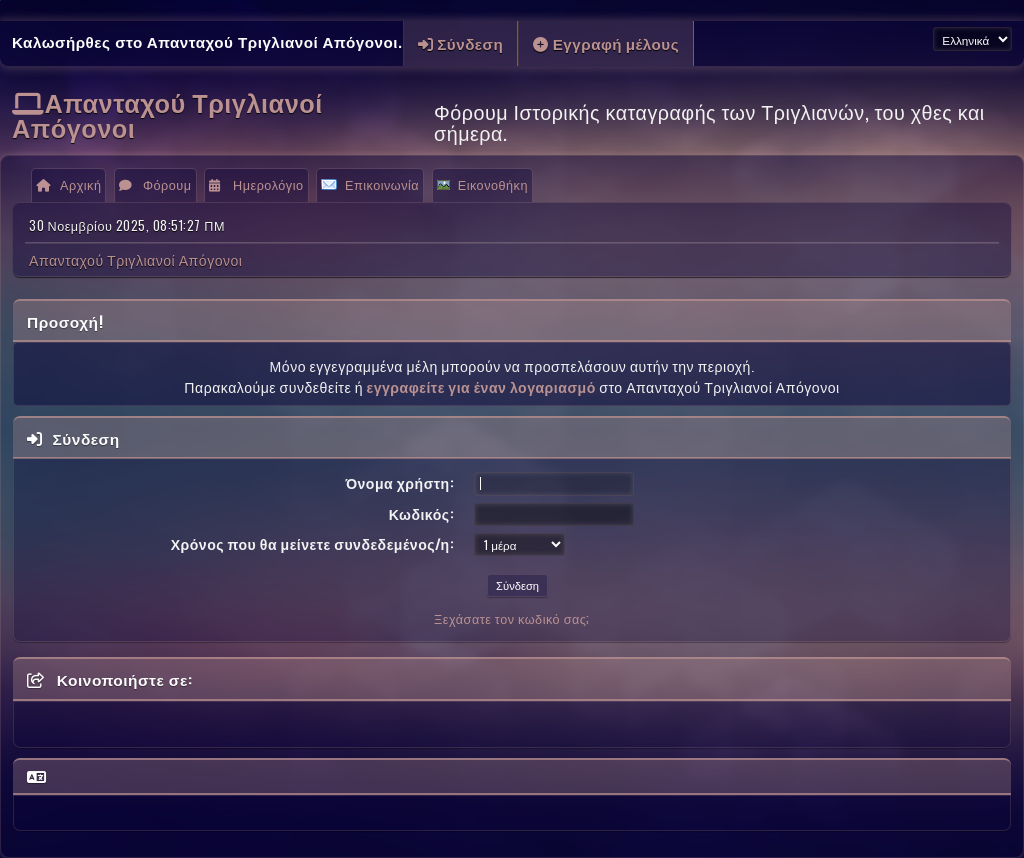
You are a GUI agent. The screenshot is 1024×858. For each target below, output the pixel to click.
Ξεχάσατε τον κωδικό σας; (512, 618)
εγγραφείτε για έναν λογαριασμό (480, 386)
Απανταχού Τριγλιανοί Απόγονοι (167, 114)
